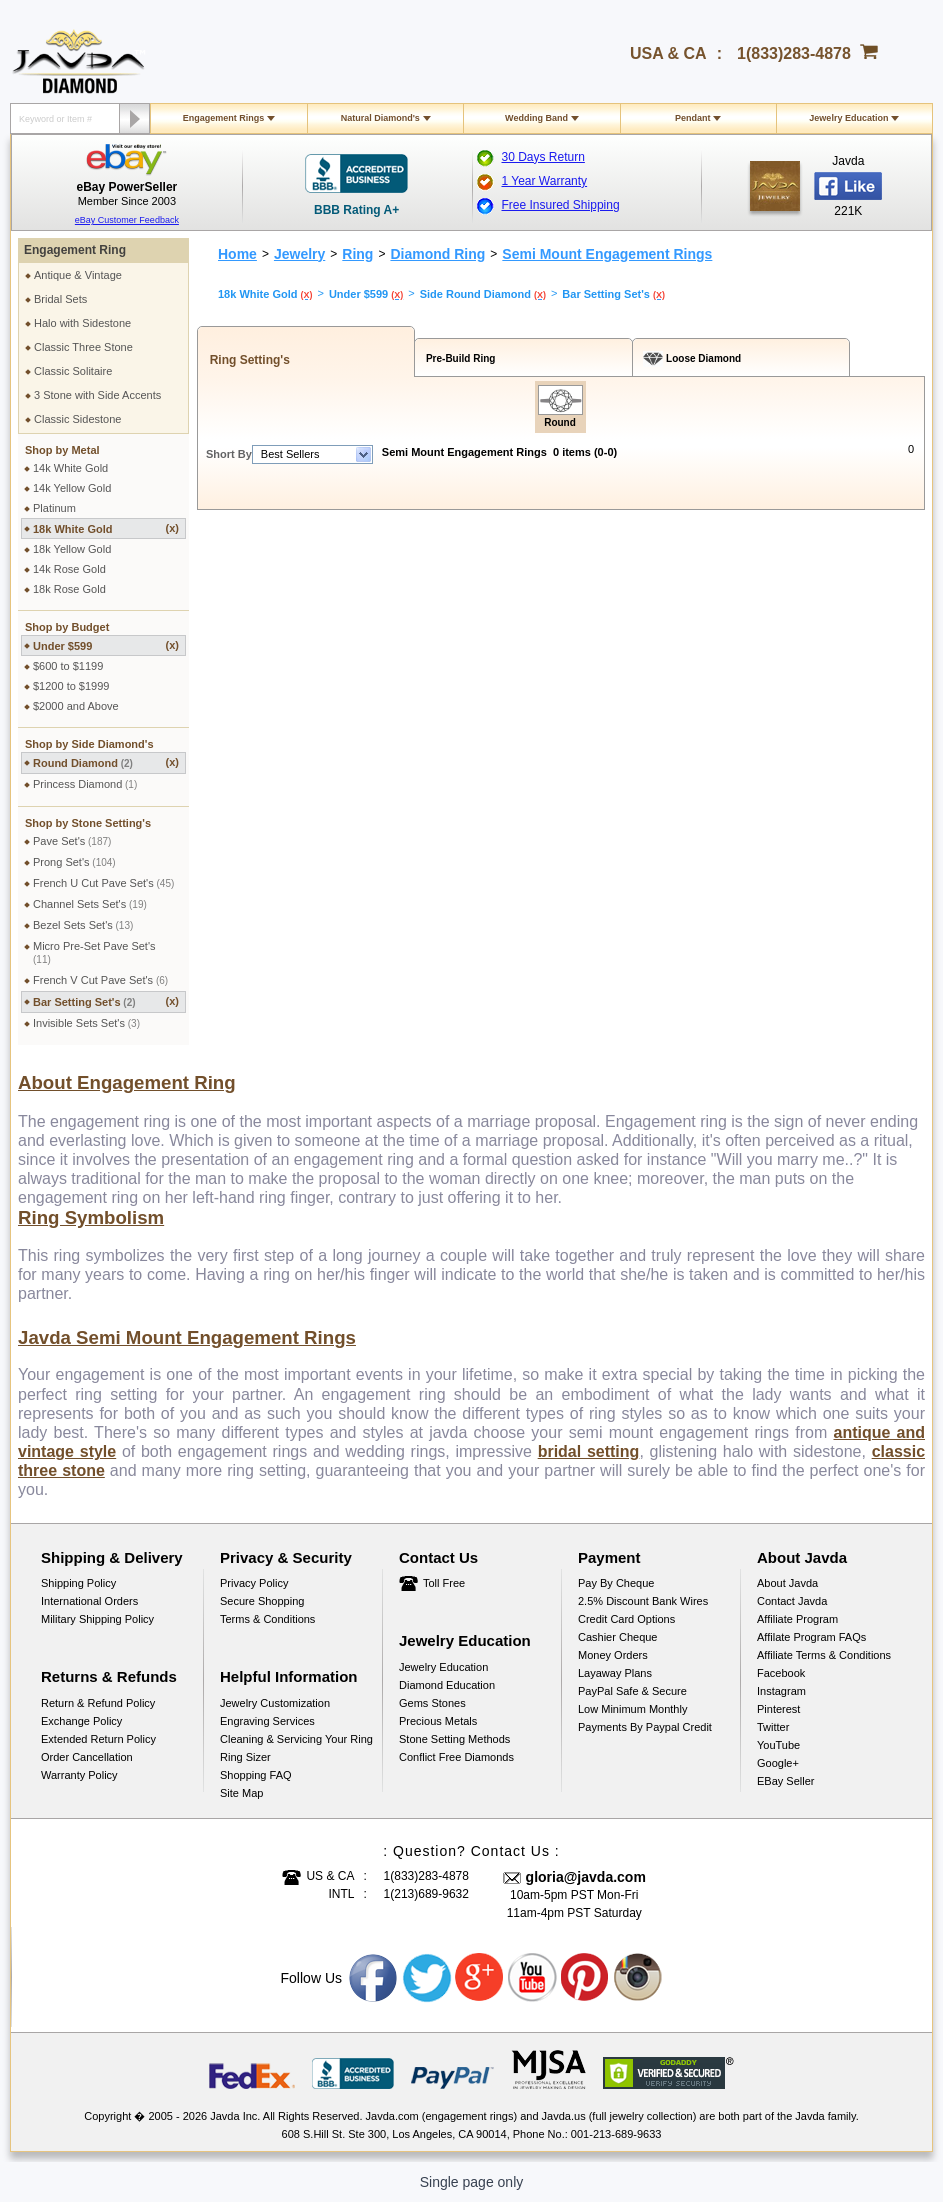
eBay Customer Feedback (127, 220)
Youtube (533, 1978)
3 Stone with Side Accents (97, 395)
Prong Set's (74, 862)
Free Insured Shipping (561, 205)
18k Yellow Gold (72, 549)
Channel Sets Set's (90, 904)
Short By (229, 454)
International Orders (89, 1601)
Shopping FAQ (256, 1775)
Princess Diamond (85, 784)
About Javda (787, 1583)
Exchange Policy (81, 1721)
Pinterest (778, 1709)
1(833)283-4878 (794, 53)
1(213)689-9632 (426, 1894)
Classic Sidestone (77, 419)
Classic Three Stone (83, 347)
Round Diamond (106, 762)
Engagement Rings (224, 118)
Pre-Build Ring (457, 358)
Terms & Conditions (267, 1619)
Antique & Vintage (78, 275)
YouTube (778, 1745)
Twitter (773, 1727)
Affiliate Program (797, 1619)
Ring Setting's (246, 360)
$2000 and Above (76, 706)
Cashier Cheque (618, 1637)
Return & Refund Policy (98, 1703)
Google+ (778, 1763)
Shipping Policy (78, 1583)
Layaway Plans (615, 1673)
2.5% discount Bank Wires (643, 1601)
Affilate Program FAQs (811, 1637)
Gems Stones (432, 1703)
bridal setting (589, 1451)
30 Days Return (543, 157)
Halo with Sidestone (82, 323)
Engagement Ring (75, 250)
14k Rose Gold (69, 569)
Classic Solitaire (73, 371)
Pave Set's (72, 841)
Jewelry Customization (275, 1703)
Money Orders (613, 1655)
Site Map (241, 1793)
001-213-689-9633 (616, 2134)
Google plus (480, 1978)
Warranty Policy (79, 1775)
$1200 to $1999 (71, 686)
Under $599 (106, 645)
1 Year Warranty (545, 181)
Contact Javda (792, 1601)
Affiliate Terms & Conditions (824, 1655)
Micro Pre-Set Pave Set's (94, 952)
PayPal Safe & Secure (632, 1691)
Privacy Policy (254, 1583)
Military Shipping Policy (97, 1619)
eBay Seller (785, 1781)
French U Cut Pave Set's (103, 883)
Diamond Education (447, 1685)
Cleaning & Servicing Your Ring (296, 1739)
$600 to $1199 (68, 666)
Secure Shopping (262, 1601)
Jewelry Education (848, 118)
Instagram (781, 1691)
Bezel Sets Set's (83, 925)
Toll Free (444, 1583)
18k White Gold (106, 528)
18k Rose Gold (69, 589)
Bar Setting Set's (106, 1001)
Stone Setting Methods (454, 1739)
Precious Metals (438, 1721)
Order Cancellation (87, 1757)
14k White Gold (70, 468)
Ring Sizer (245, 1757)
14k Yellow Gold (72, 488)
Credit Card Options (626, 1619)
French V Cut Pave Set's (100, 980)
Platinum (54, 508)
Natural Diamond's (380, 118)
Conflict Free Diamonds (456, 1757)
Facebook (781, 1673)
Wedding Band (536, 118)
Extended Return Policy (98, 1739)
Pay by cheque (616, 1583)
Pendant (693, 118)
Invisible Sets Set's (86, 1023)
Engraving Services (267, 1721)
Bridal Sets (60, 299)
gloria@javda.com (586, 1877)
